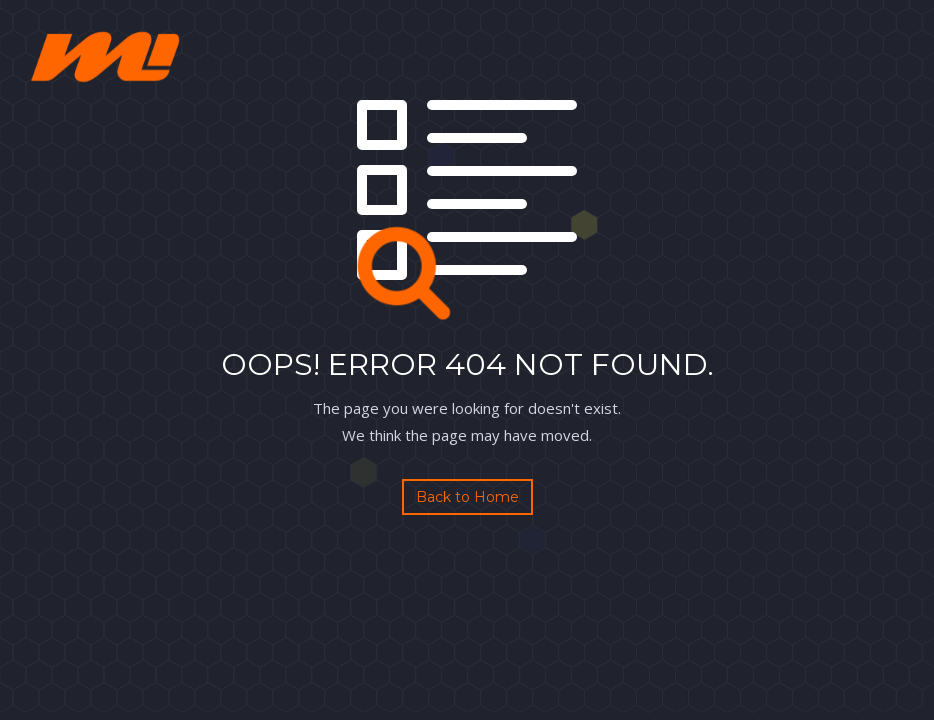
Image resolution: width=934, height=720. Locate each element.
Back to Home (467, 497)
